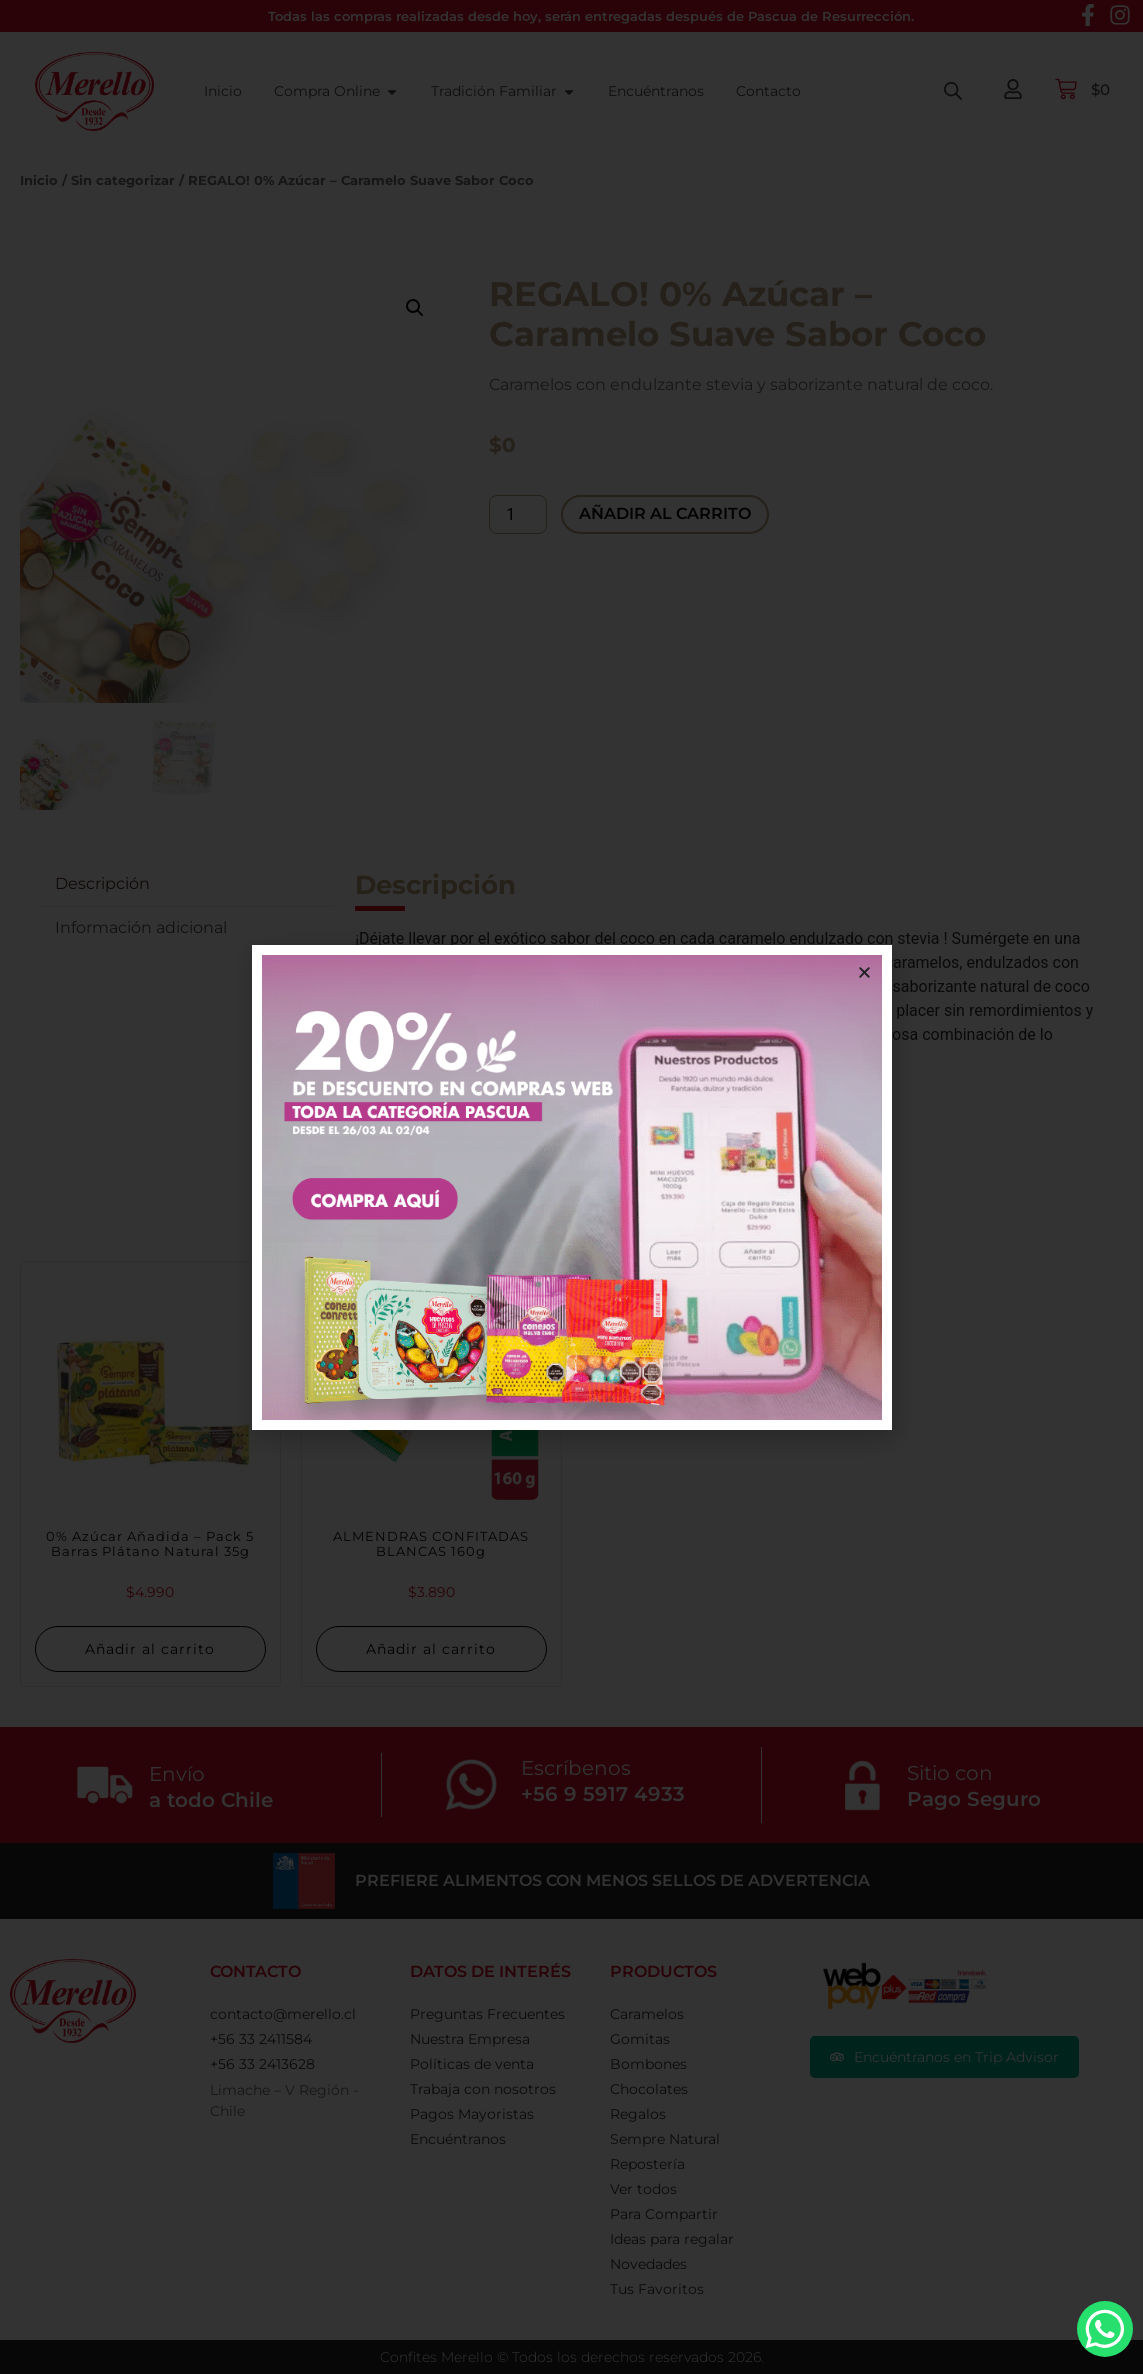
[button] (864, 972)
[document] (571, 1187)
